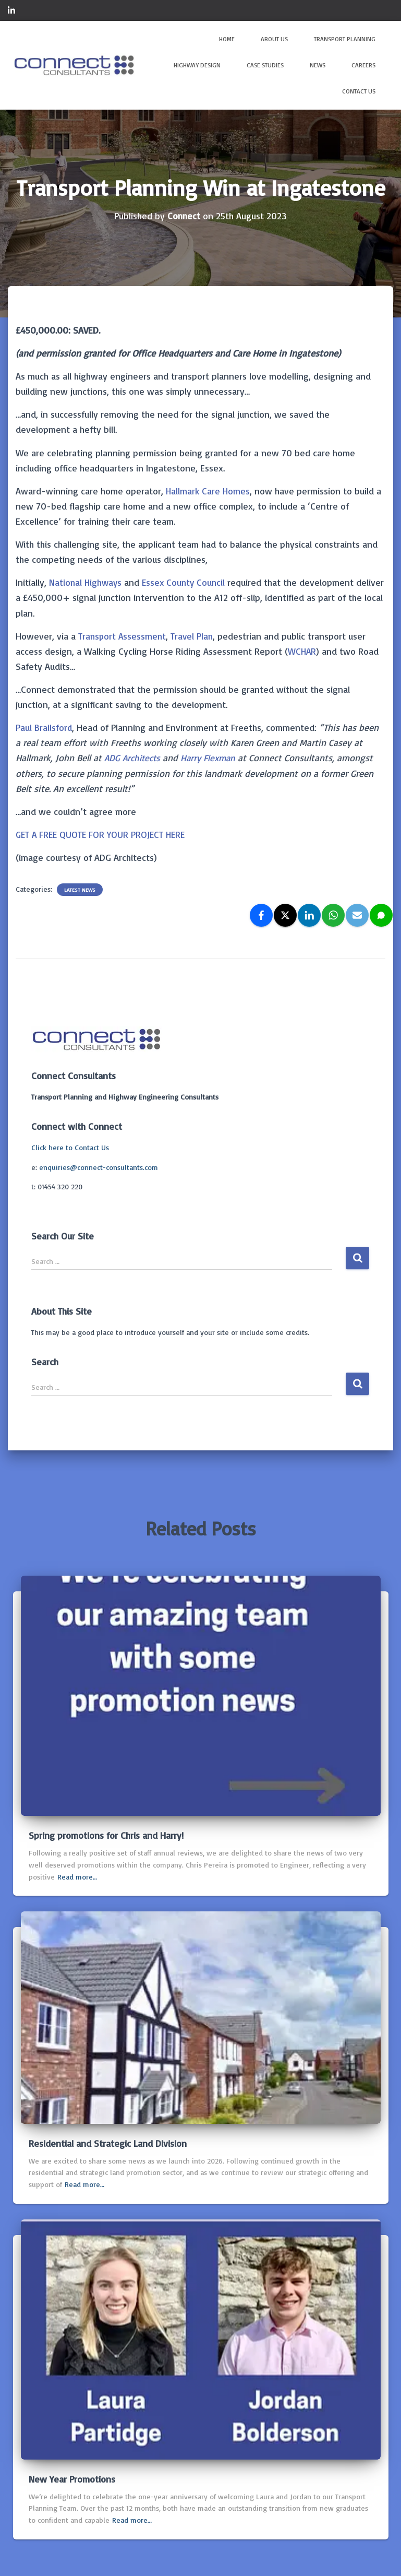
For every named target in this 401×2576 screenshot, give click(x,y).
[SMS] (381, 915)
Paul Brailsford (44, 727)
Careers (363, 65)
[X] (285, 915)
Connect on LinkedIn (11, 12)
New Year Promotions (72, 2479)
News (317, 65)
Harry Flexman (213, 757)
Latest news (79, 890)
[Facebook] (261, 915)
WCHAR (302, 651)
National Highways (86, 582)
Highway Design (197, 65)
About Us (274, 39)
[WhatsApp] (333, 915)
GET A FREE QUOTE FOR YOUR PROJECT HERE (103, 834)
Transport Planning (344, 39)
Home (227, 39)
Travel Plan (194, 636)
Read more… (77, 1876)
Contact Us (358, 91)
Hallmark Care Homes (208, 491)
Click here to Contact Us (70, 1147)
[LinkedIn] (309, 915)
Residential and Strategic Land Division (108, 2143)
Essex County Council (186, 582)
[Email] (357, 915)
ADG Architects (134, 757)
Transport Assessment (123, 636)
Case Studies (265, 65)
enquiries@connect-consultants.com (98, 1167)
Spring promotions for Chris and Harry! (106, 1835)
